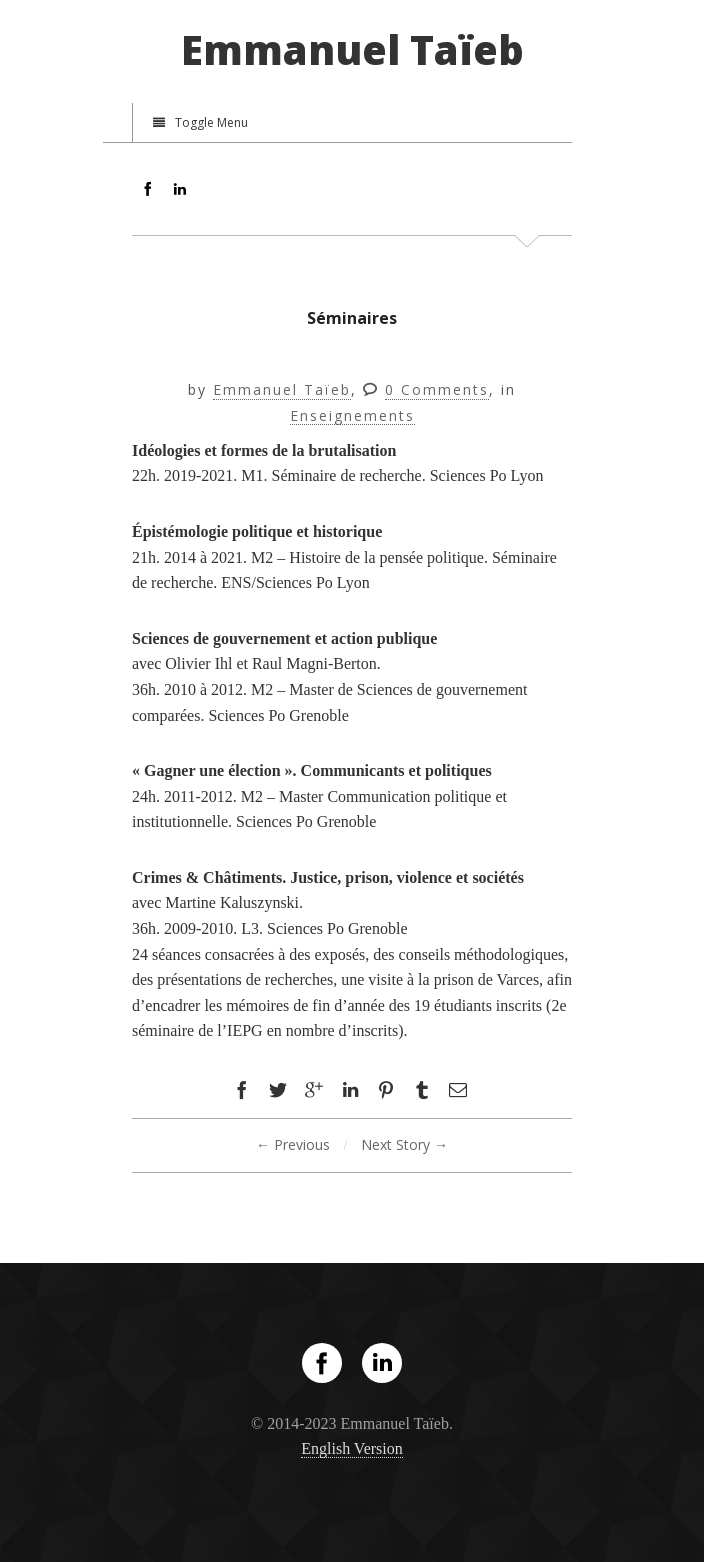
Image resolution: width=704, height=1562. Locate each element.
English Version (351, 1448)
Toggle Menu (200, 122)
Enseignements (352, 416)
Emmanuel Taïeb (352, 50)
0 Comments (437, 390)
